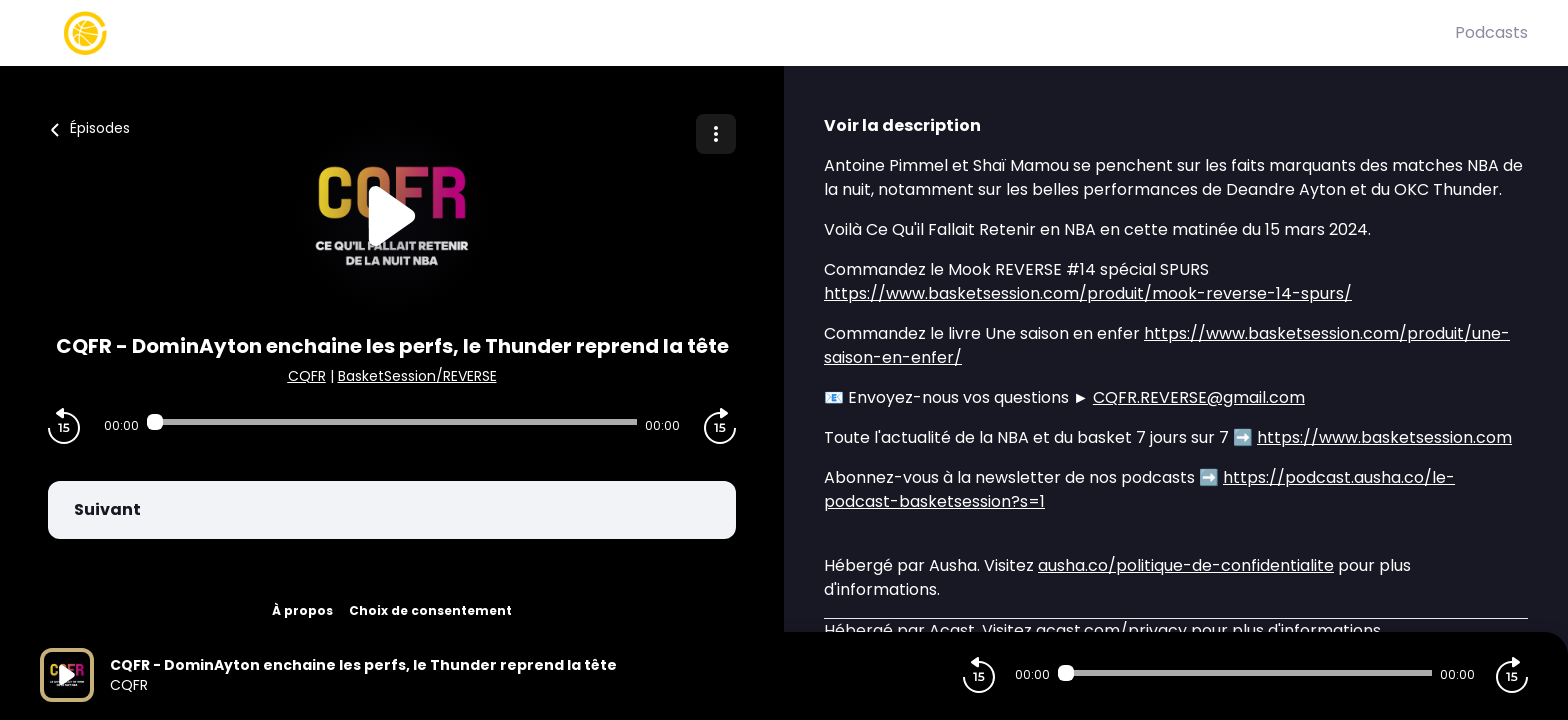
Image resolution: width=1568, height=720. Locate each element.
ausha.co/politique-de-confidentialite (1186, 565)
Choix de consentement (430, 610)
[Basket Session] (747, 33)
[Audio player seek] (392, 422)
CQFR (307, 376)
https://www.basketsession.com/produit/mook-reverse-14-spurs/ (1088, 293)
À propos (302, 610)
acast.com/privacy (1111, 630)
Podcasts (1491, 32)
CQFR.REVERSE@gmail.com (1199, 397)
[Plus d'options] (716, 134)
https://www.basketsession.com (1384, 437)
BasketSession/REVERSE (417, 376)
